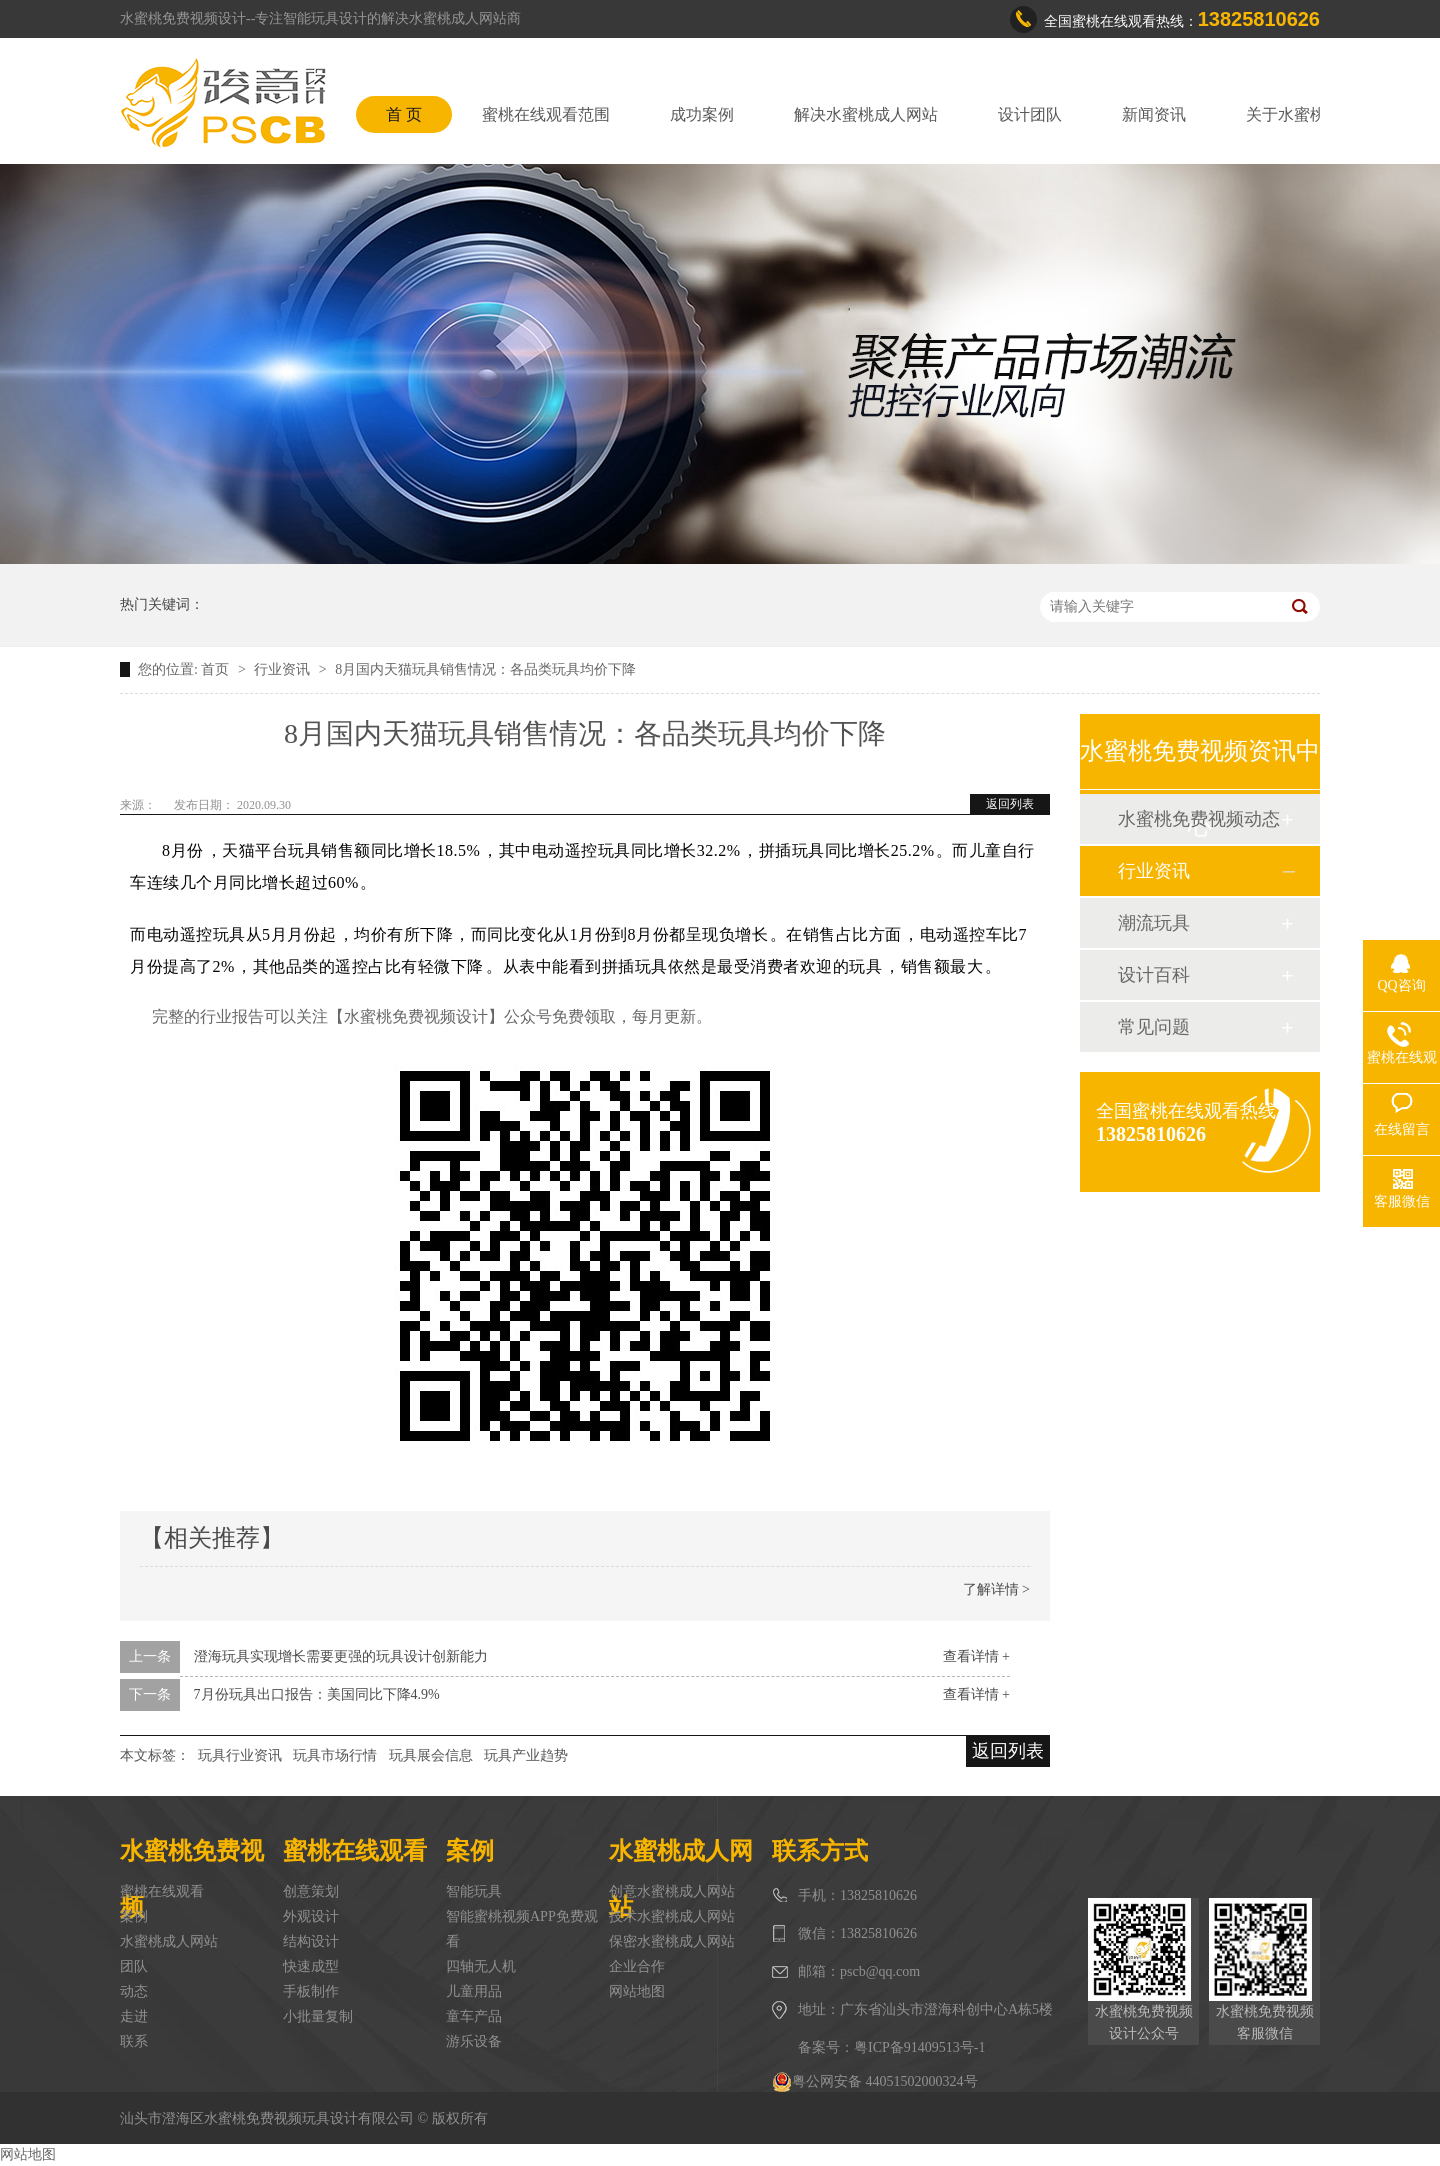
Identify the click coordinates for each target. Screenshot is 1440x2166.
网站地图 (637, 1991)
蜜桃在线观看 (162, 1891)
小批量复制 (318, 2016)
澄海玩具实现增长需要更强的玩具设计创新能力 (341, 1656)
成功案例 (702, 114)
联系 (134, 2041)
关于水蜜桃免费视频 (1318, 114)
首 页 (404, 114)
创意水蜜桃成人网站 (672, 1891)
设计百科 (1154, 975)
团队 (134, 1966)
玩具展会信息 (431, 1755)
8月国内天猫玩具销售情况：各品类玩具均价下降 (485, 669)
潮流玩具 (1154, 923)
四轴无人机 (481, 1966)
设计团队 (1030, 114)
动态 (134, 1991)
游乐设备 (474, 2041)
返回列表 (1010, 804)
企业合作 (637, 1966)
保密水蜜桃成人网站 (672, 1941)
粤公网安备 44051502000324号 (875, 2082)
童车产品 (474, 2016)
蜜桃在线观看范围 (546, 114)
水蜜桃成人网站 (169, 1941)
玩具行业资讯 (240, 1755)
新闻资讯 (1154, 114)
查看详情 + (976, 1656)
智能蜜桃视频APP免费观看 (522, 1929)
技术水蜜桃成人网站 (672, 1916)
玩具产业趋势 (526, 1755)
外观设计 (311, 1916)
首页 (217, 669)
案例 (134, 1916)
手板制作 (311, 1991)
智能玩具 (474, 1891)
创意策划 (311, 1891)
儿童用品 (474, 1991)
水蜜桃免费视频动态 (1199, 819)
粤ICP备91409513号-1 (919, 2047)
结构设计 (311, 1941)
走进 (134, 2016)
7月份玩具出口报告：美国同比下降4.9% (317, 1694)
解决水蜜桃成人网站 (866, 114)
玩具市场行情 (335, 1755)
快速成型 (311, 1966)
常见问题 (1154, 1027)
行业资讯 (284, 669)
